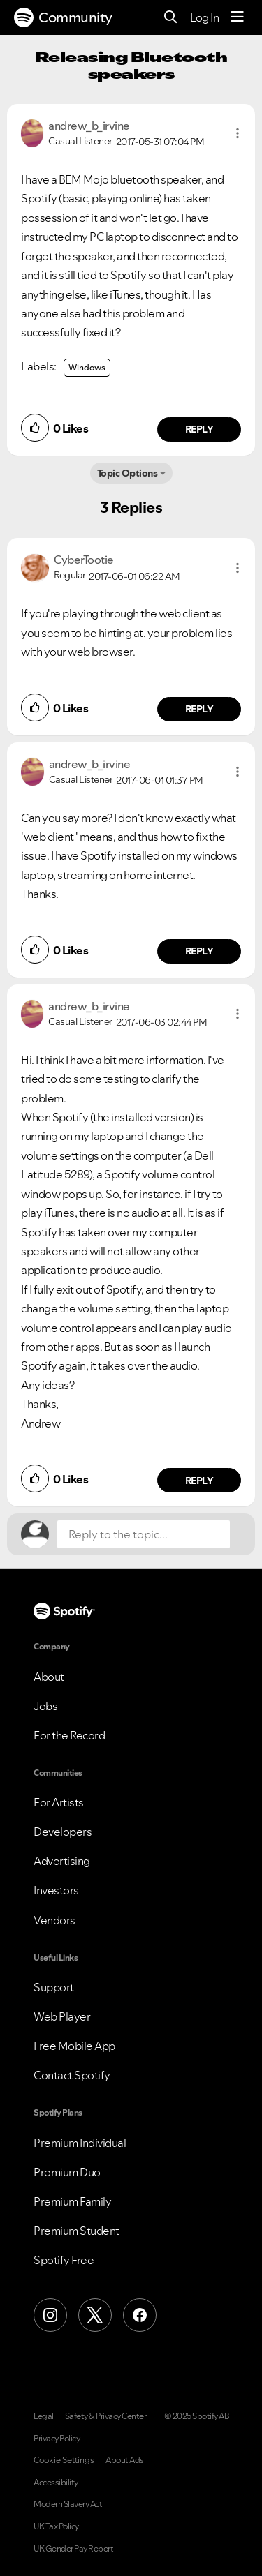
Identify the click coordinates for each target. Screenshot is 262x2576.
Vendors (54, 1920)
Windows (86, 367)
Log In (204, 17)
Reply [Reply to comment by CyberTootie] (199, 709)
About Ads (124, 2460)
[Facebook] (140, 2315)
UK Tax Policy (56, 2526)
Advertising (62, 1861)
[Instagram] (50, 2315)
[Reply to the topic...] (143, 1534)
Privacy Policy (57, 2438)
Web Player (62, 2016)
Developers (63, 1831)
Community (63, 17)
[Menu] (237, 17)
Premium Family (72, 2201)
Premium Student (76, 2230)
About (49, 1676)
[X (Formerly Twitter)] (95, 2315)
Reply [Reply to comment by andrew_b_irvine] (199, 429)
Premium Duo (67, 2172)
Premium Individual (80, 2142)
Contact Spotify (72, 2075)
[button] (237, 133)
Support (54, 1987)
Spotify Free (64, 2260)
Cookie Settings (64, 2460)
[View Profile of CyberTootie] (84, 559)
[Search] (171, 18)
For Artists (59, 1802)
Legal (44, 2416)
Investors (56, 1890)
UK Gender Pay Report (73, 2548)
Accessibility (56, 2482)
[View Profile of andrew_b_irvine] (89, 125)
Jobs (45, 1706)
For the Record (69, 1735)
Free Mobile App (74, 2045)
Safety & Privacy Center (106, 2416)
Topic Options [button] (127, 473)
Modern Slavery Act (68, 2504)
